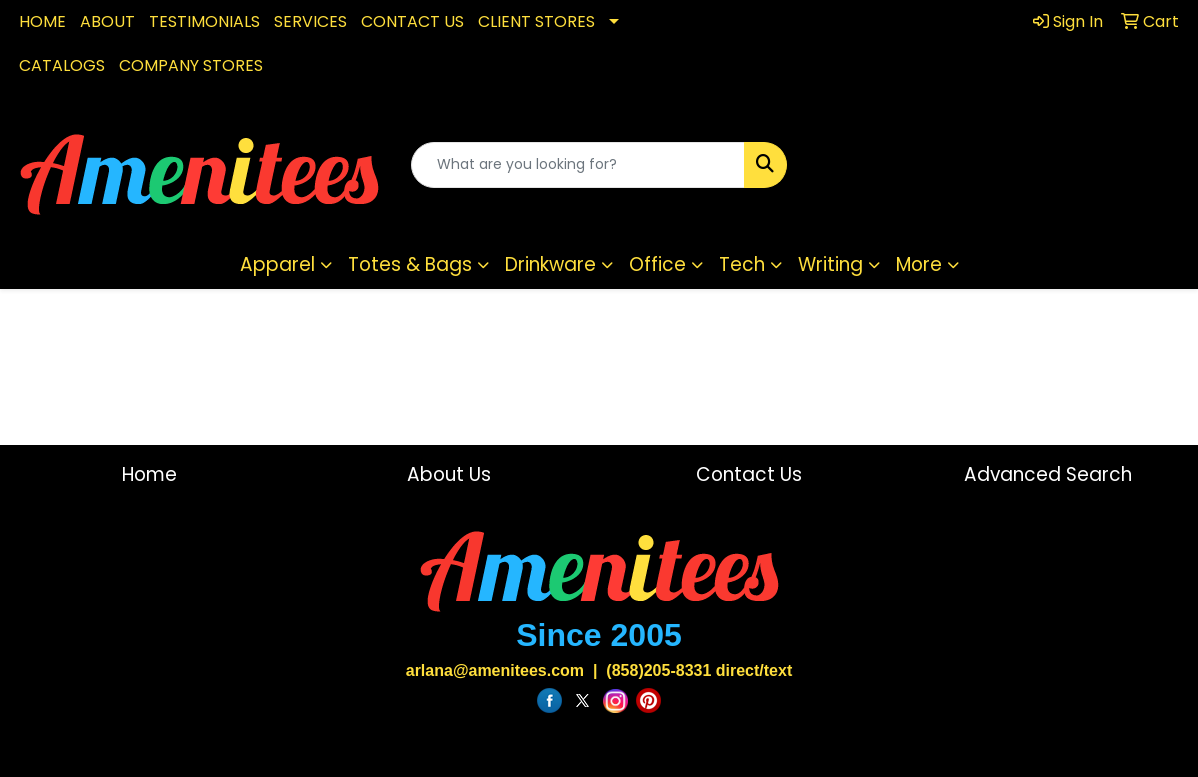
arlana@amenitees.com (495, 670)
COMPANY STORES (191, 65)
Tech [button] (742, 264)
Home (149, 474)
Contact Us (749, 474)
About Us (449, 474)
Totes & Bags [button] (410, 264)
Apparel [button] (277, 264)
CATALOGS (62, 65)
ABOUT (107, 21)
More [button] (919, 264)
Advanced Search (1048, 474)
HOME (42, 21)
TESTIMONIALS (204, 21)
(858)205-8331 (658, 670)
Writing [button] (830, 264)
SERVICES (310, 21)
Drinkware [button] (550, 264)
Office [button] (657, 264)
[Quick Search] (577, 165)
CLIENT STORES (536, 21)
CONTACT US (412, 21)
